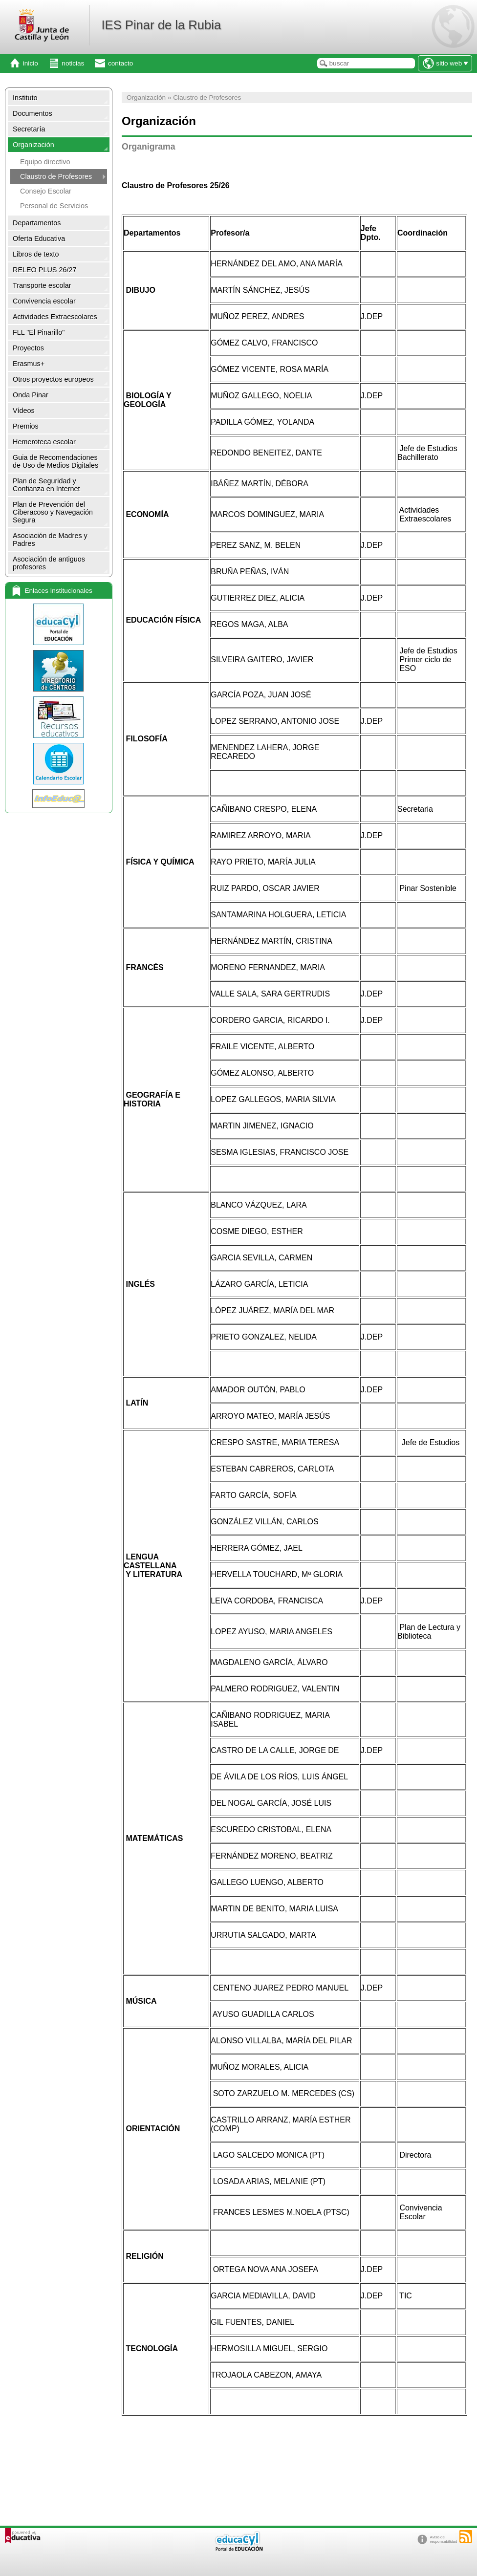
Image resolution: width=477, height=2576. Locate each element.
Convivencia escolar (44, 301)
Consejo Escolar (45, 191)
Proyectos (28, 348)
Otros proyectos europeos (53, 379)
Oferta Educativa (39, 238)
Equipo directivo (45, 162)
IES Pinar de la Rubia (161, 25)
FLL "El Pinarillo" (39, 332)
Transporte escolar (42, 285)
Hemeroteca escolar (44, 442)
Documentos (32, 113)
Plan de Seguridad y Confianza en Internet (46, 485)
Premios (26, 426)
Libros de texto (36, 254)
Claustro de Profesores (56, 176)
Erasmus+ (28, 364)
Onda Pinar (30, 395)
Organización (33, 145)
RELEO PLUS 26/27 (44, 270)
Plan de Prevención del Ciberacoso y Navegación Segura (53, 512)
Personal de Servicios (54, 206)
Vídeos (24, 410)
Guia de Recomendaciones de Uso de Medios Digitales (55, 461)
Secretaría (29, 129)
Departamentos (37, 223)
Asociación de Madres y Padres (50, 539)
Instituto (25, 98)
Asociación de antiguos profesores (49, 563)
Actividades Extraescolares (55, 317)
